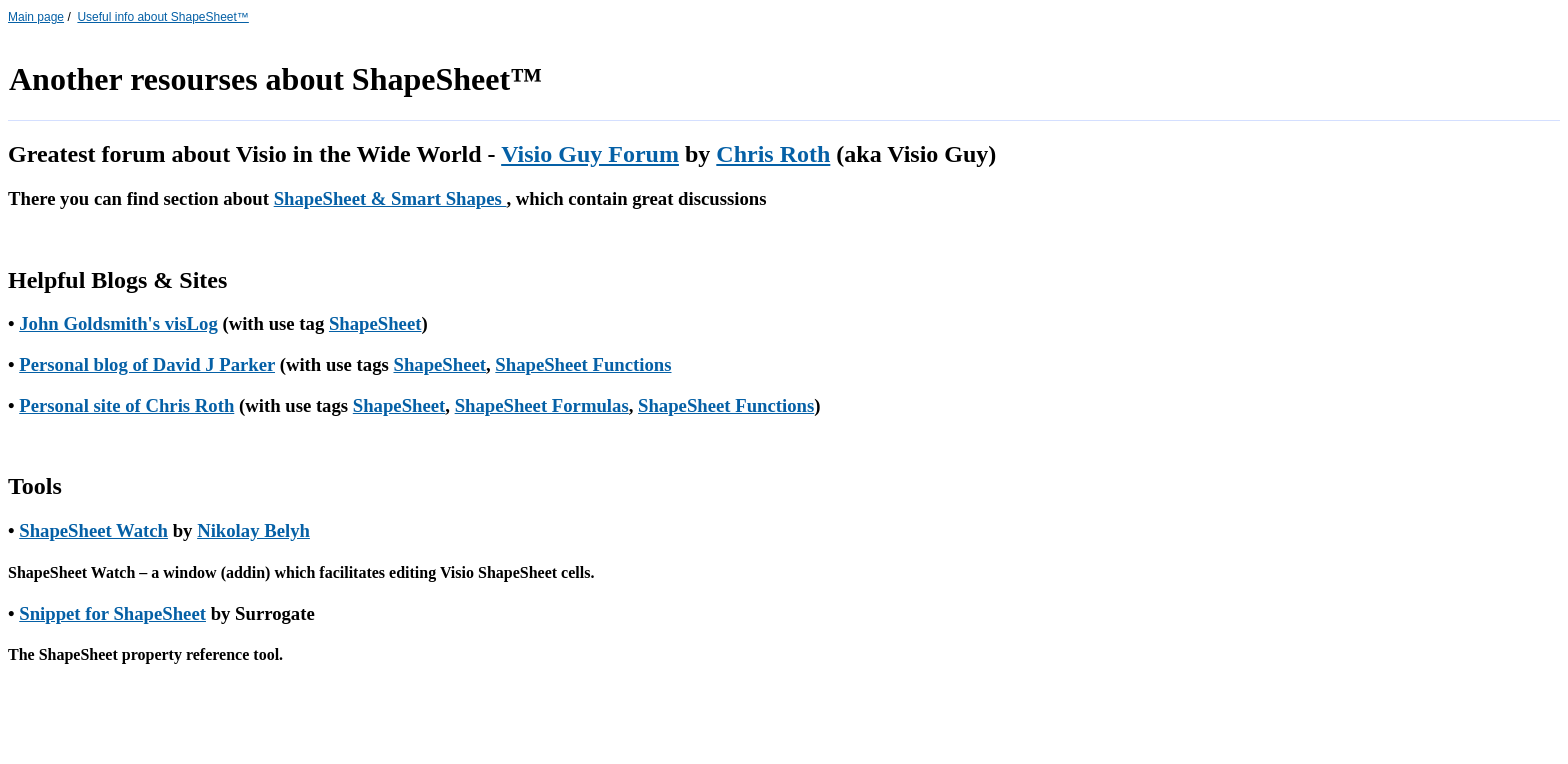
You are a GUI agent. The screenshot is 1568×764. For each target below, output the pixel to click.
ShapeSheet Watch (93, 530)
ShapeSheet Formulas (542, 405)
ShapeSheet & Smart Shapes (390, 198)
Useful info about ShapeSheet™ (162, 17)
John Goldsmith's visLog (118, 323)
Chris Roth (773, 154)
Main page (36, 17)
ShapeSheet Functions (583, 364)
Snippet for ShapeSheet (112, 613)
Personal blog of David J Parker (147, 364)
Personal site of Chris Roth (126, 405)
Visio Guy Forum (590, 154)
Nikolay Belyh (253, 530)
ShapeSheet (375, 323)
